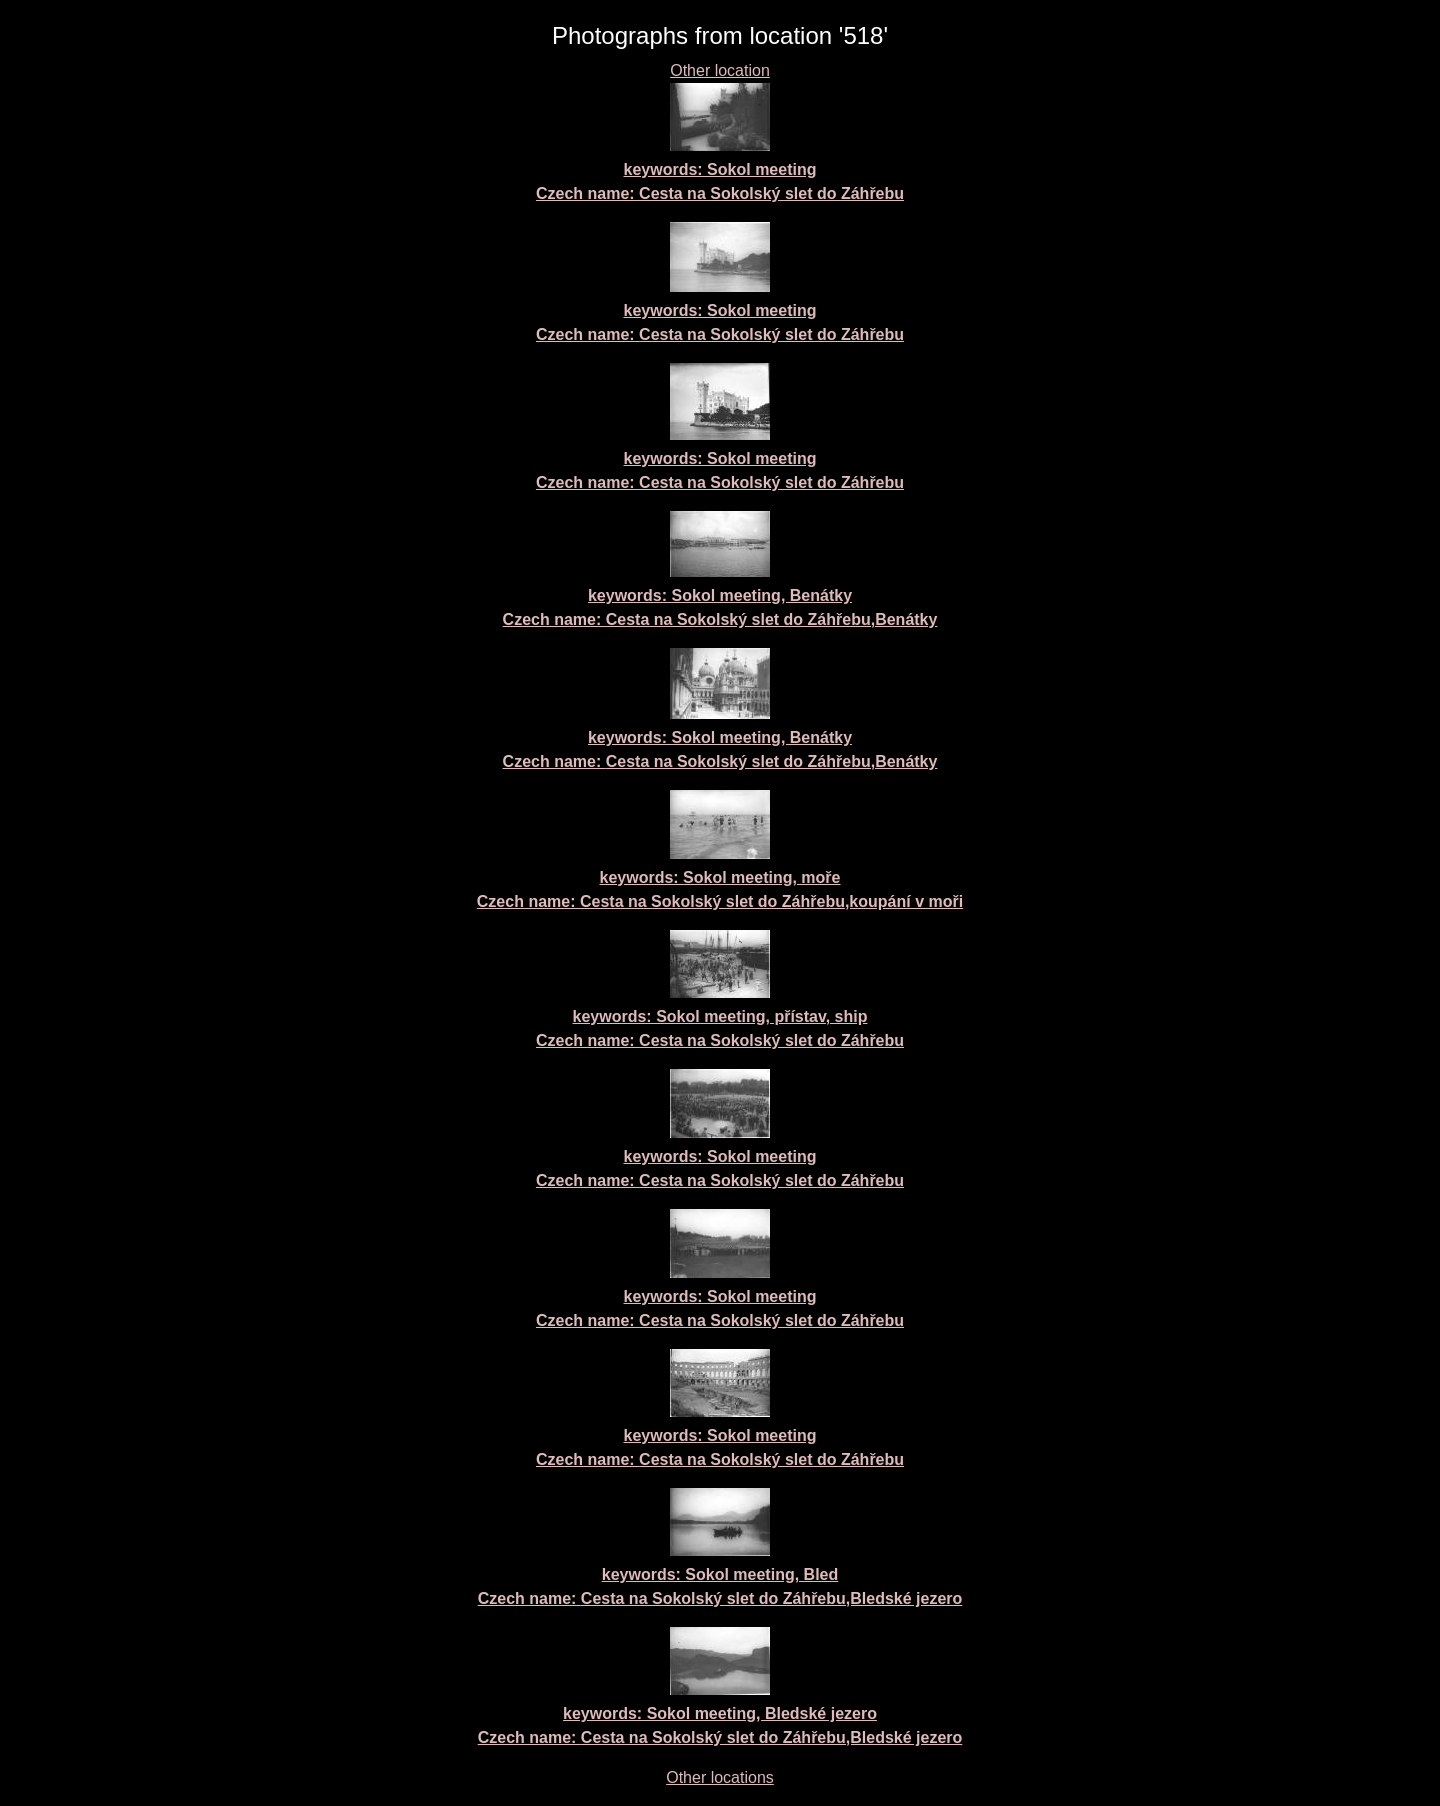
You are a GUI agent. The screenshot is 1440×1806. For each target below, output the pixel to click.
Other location (720, 70)
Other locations (720, 1777)
